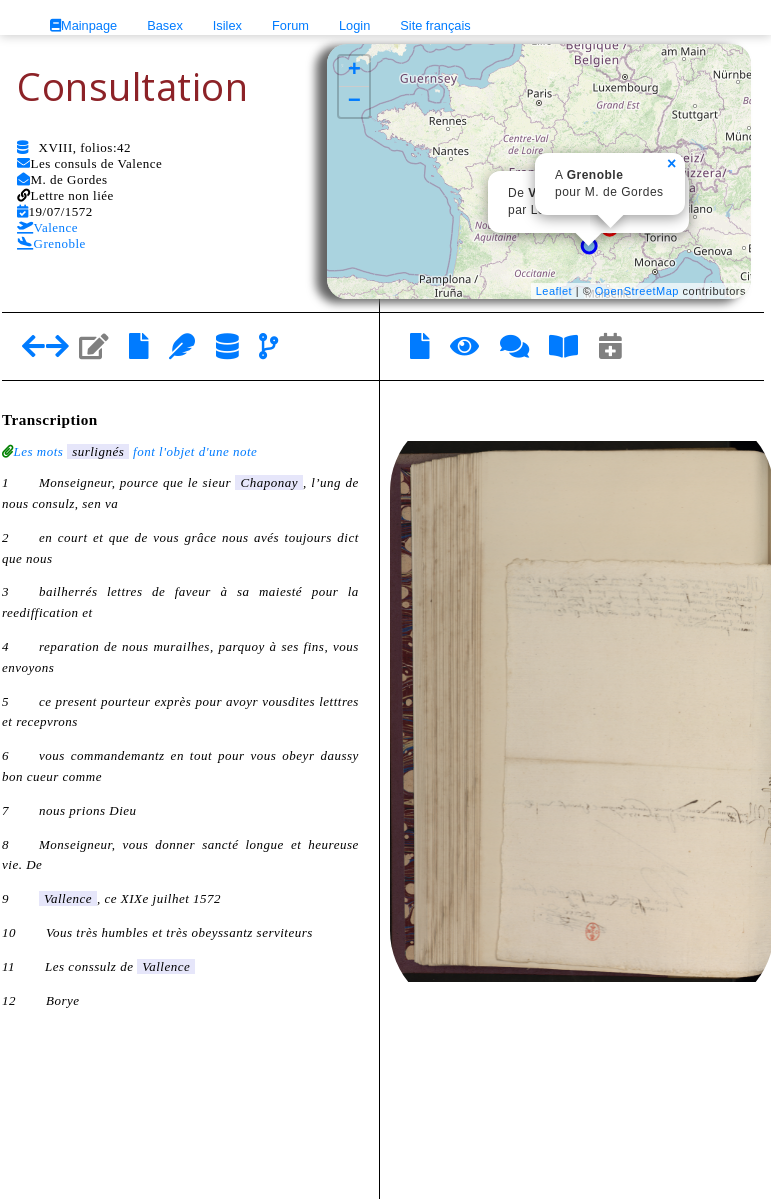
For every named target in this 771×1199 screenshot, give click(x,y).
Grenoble (51, 243)
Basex (165, 25)
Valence (47, 227)
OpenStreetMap (637, 291)
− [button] (355, 102)
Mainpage (83, 25)
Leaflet (554, 291)
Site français (435, 25)
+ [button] (355, 71)
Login (354, 25)
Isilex (227, 25)
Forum (290, 25)
